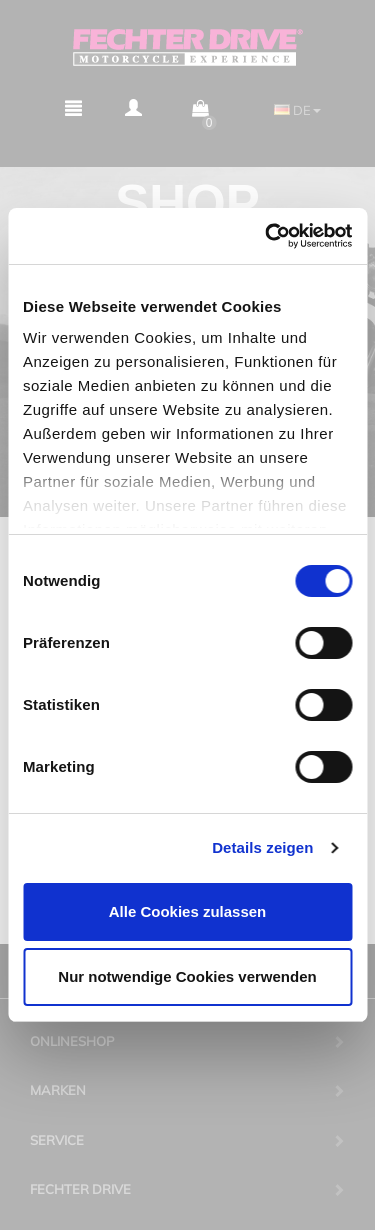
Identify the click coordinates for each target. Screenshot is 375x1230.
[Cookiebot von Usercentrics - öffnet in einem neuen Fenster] (267, 236)
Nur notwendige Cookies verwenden (187, 976)
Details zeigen (262, 847)
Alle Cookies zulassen (188, 911)
